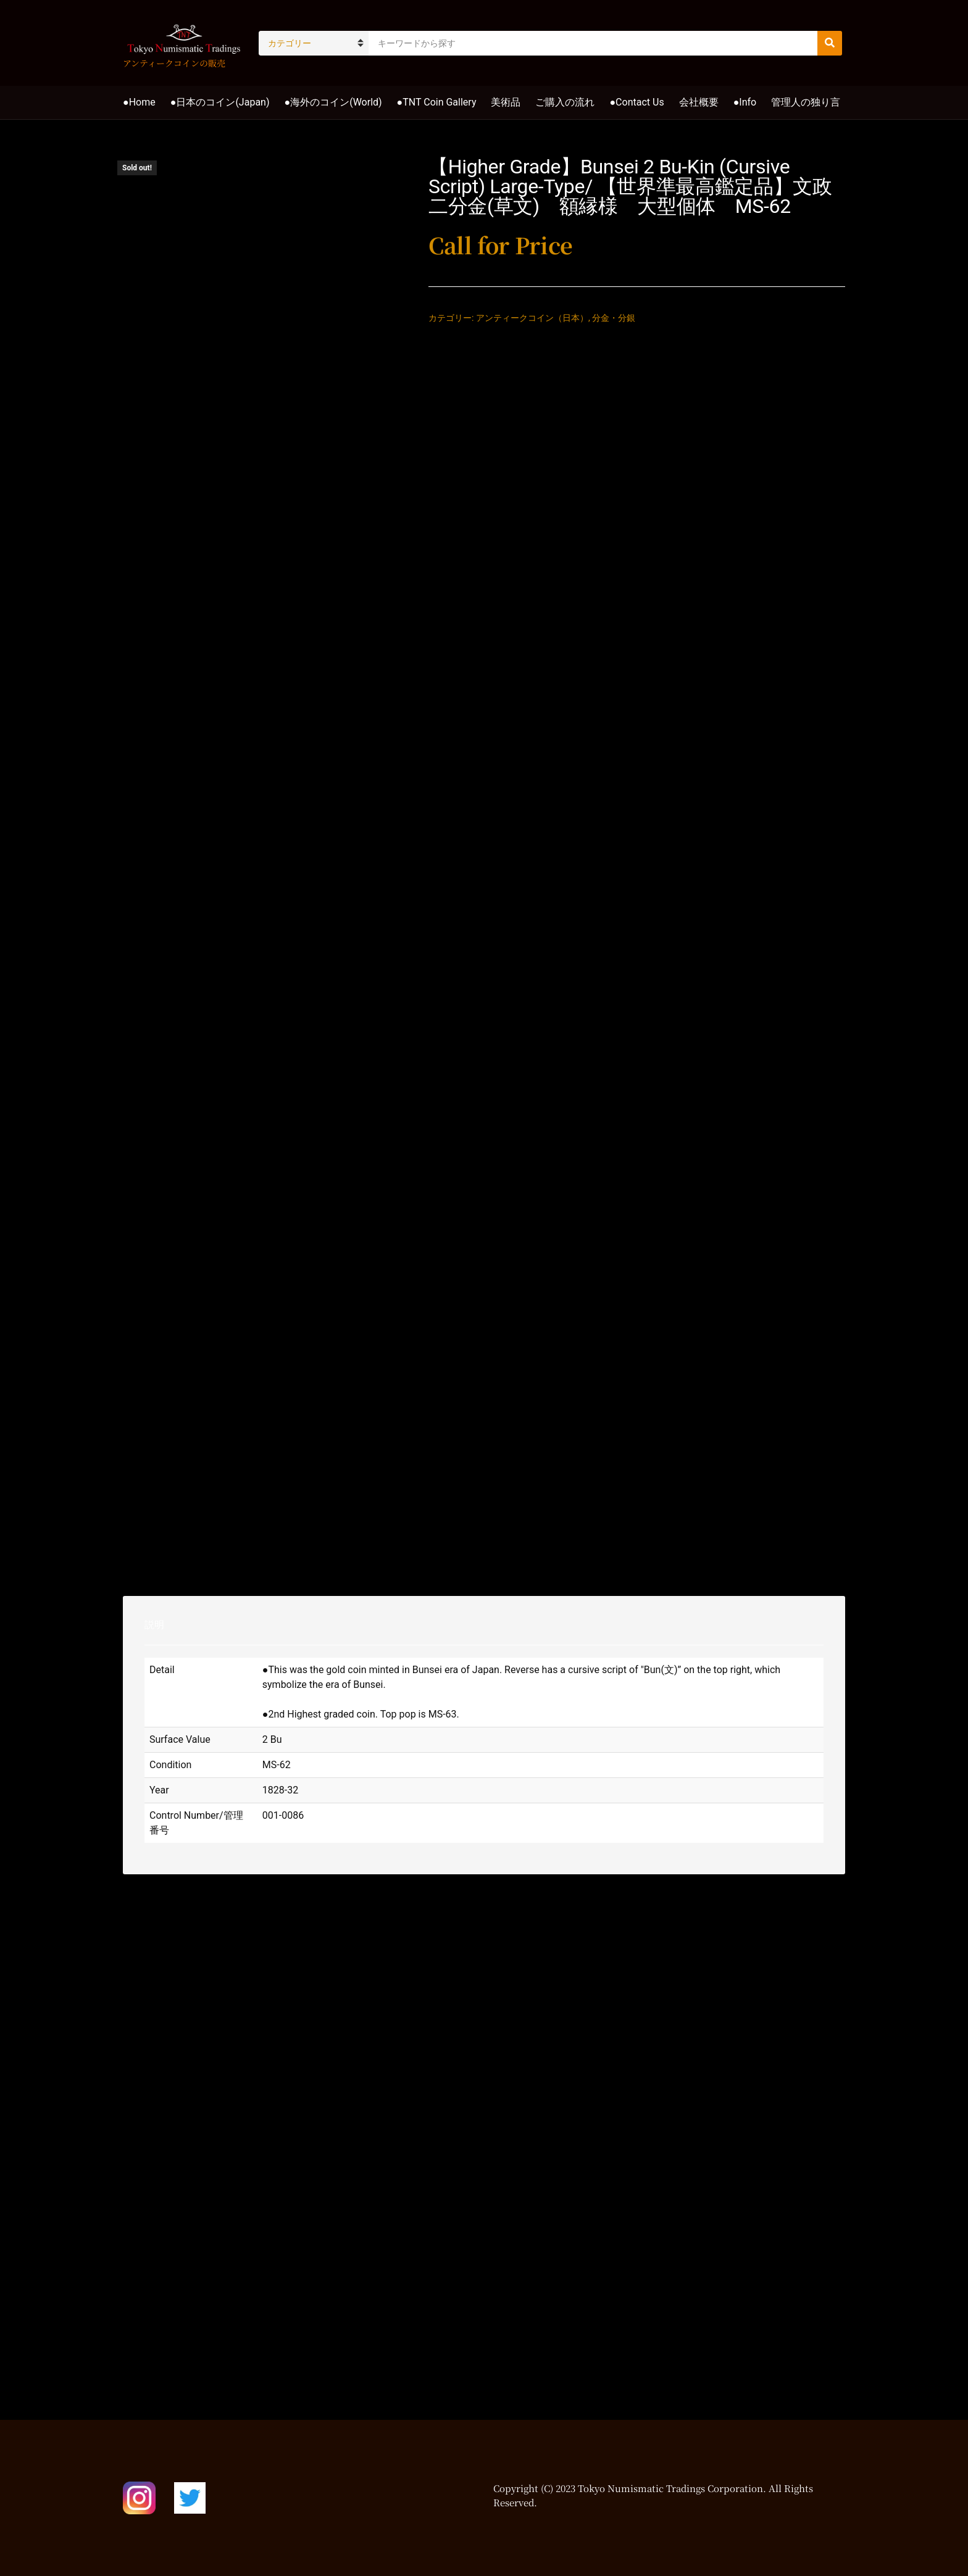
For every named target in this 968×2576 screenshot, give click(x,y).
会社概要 (699, 102)
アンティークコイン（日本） (532, 318)
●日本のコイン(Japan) (220, 102)
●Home (139, 102)
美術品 (505, 102)
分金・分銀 (613, 318)
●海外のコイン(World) (333, 102)
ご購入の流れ (565, 102)
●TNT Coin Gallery (437, 102)
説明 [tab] (154, 1625)
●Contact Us (636, 102)
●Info (745, 102)
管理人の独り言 (805, 102)
